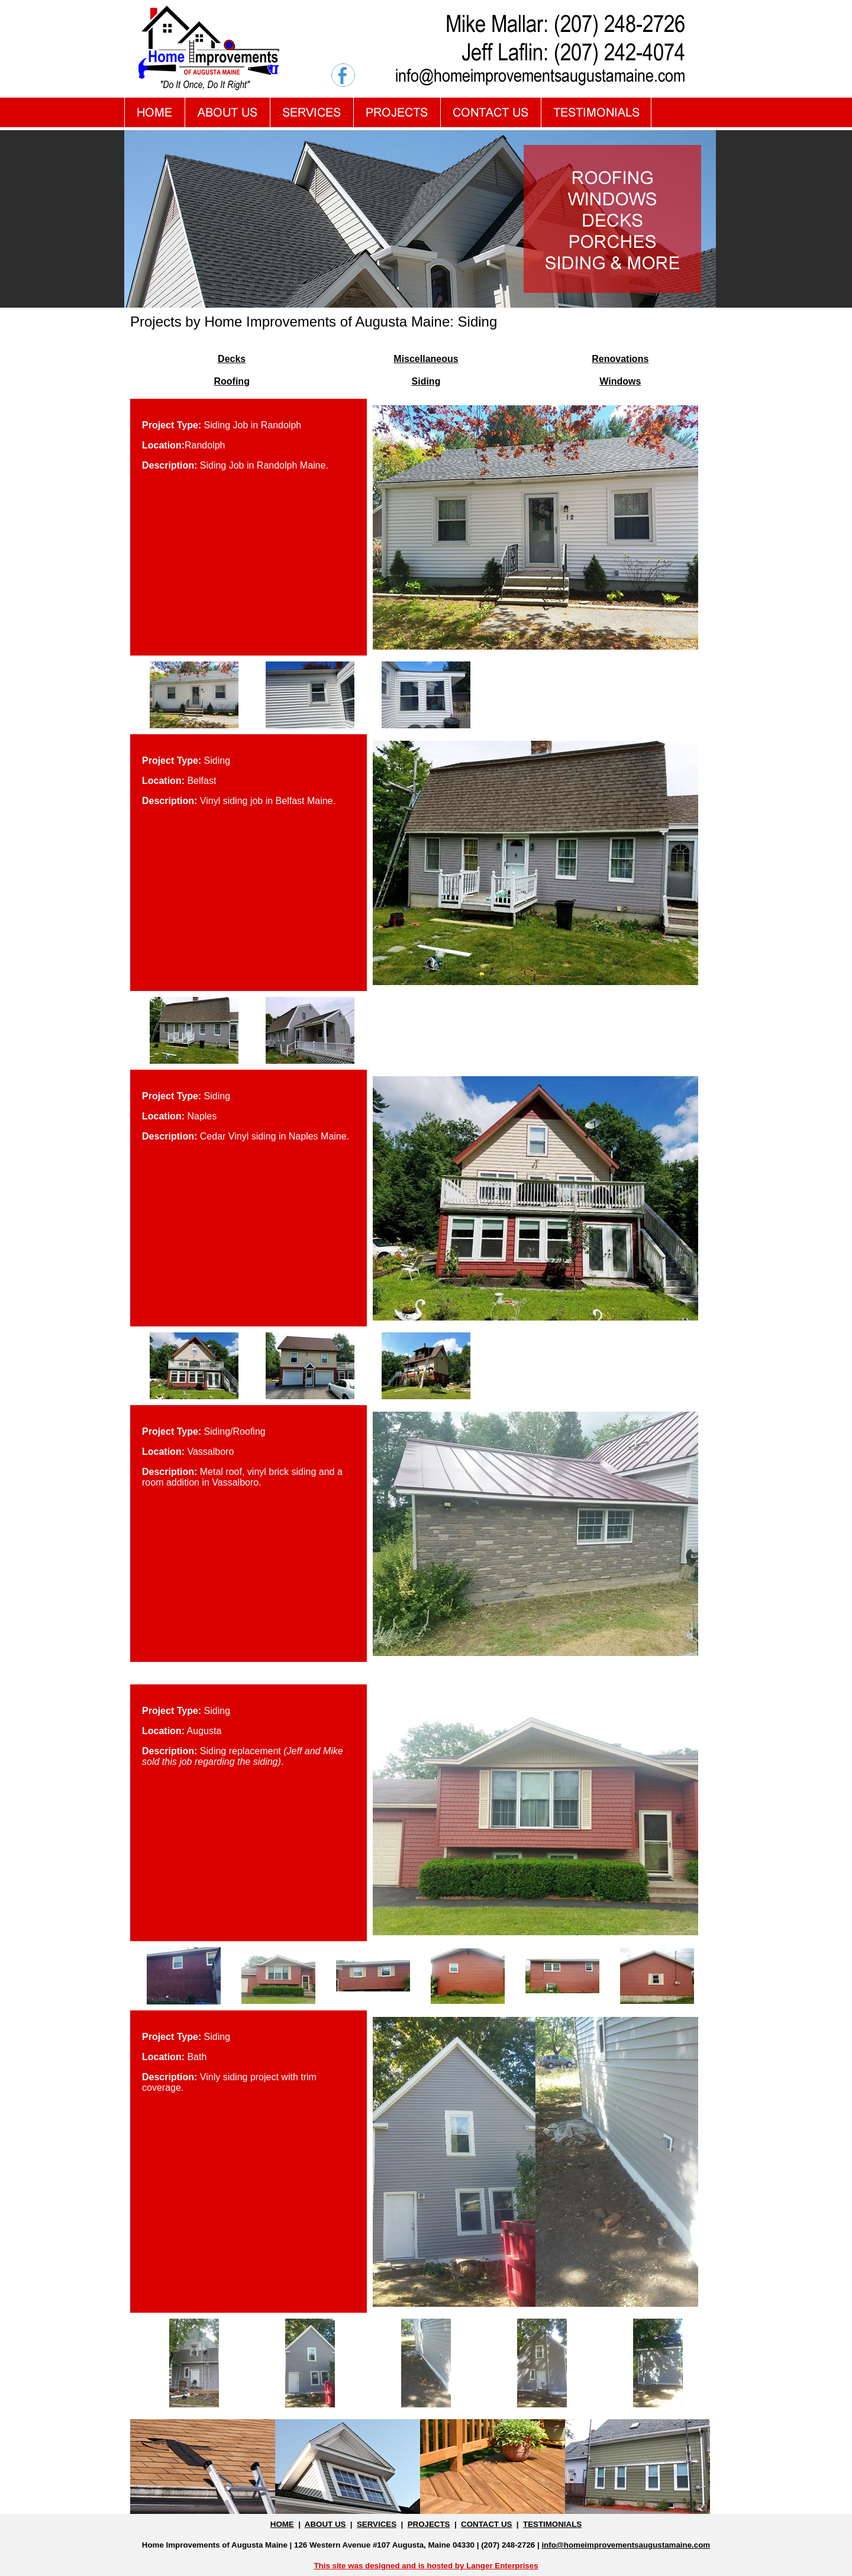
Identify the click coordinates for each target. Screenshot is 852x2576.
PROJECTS (429, 2524)
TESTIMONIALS (552, 2524)
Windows (620, 381)
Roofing (231, 381)
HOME (282, 2524)
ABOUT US (325, 2524)
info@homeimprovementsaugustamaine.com (625, 2545)
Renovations (620, 359)
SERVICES (376, 2524)
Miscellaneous (425, 359)
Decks (232, 359)
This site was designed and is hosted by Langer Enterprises (426, 2565)
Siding (426, 381)
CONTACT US (486, 2524)
